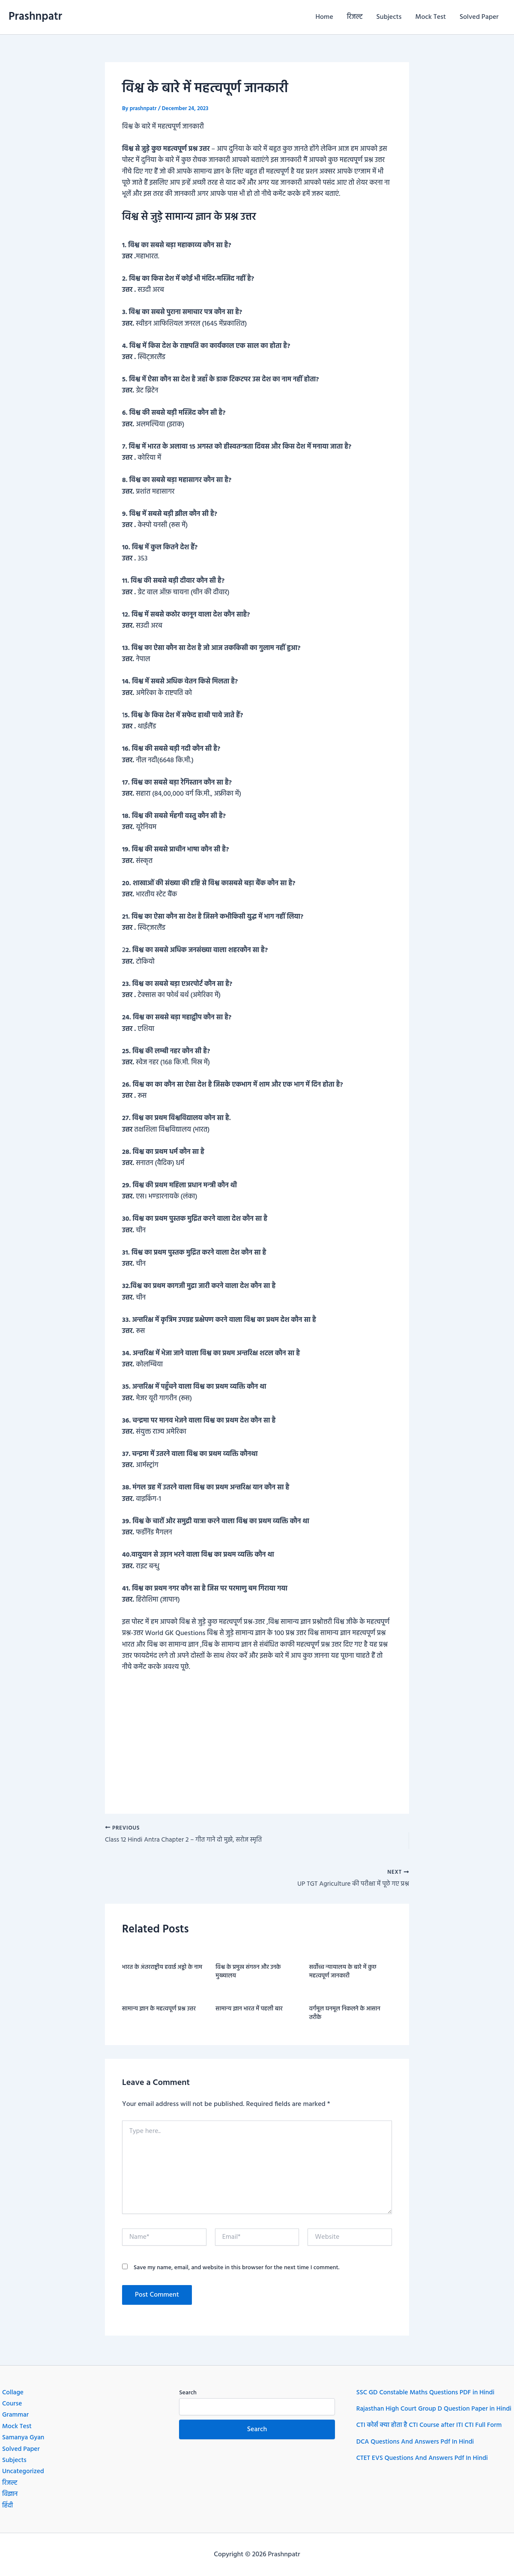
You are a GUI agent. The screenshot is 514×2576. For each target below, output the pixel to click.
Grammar (16, 2415)
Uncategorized (24, 2471)
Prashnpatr (35, 17)
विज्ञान (10, 2494)
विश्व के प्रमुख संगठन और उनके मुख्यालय (248, 1974)
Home (324, 17)
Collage (13, 2392)
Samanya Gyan (24, 2438)
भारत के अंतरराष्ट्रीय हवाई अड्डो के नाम (162, 1969)
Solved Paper (479, 17)
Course (12, 2403)
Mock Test (430, 17)
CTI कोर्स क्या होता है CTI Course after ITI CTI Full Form (432, 2436)
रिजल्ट (355, 17)
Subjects (389, 17)
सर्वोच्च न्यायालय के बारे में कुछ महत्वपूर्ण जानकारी (343, 1974)
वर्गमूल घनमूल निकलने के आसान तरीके (344, 2015)
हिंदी (7, 2505)
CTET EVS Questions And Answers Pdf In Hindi (424, 2469)
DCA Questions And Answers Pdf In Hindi (417, 2453)
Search (188, 2393)
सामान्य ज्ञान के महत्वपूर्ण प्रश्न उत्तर (159, 2011)
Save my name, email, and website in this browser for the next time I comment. (237, 2270)
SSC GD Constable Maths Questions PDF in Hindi (428, 2392)
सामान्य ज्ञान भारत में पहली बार (248, 2011)
